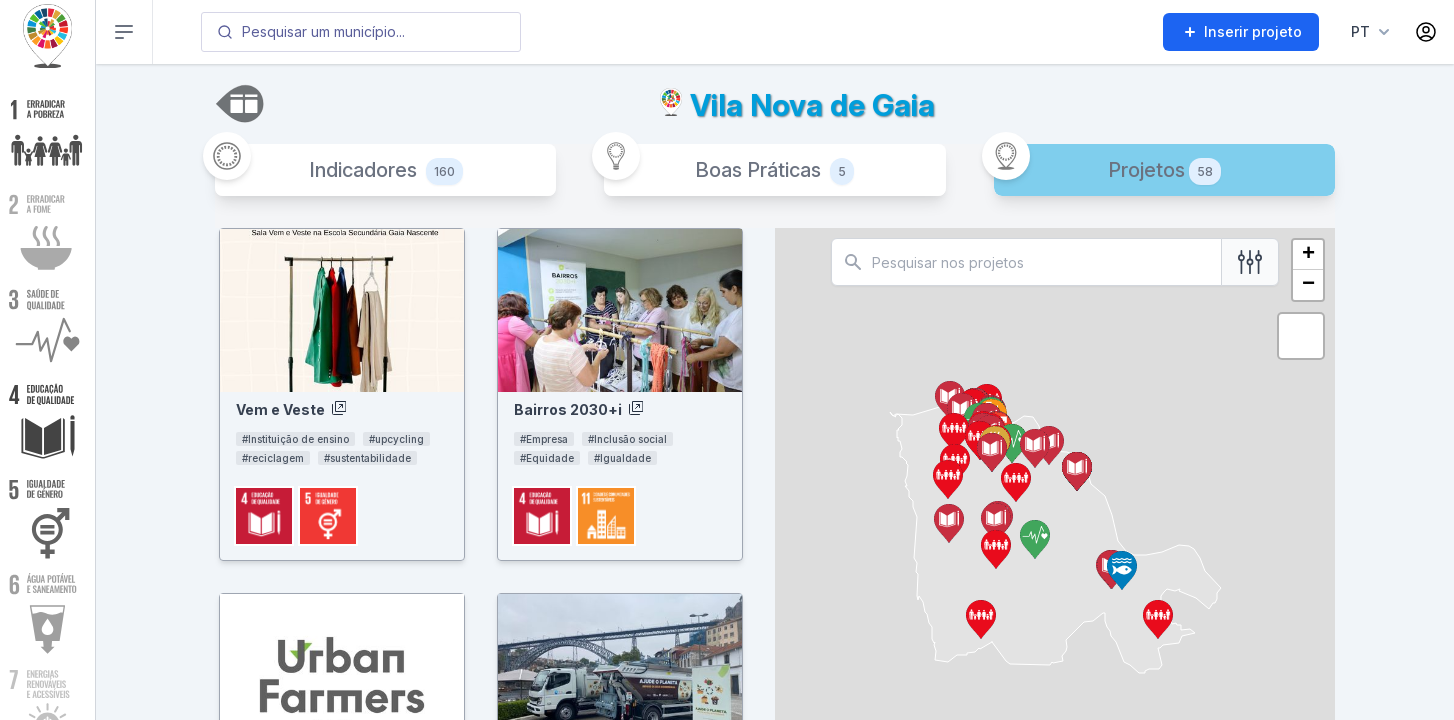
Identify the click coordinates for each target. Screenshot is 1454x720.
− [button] (1308, 285)
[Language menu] (1366, 32)
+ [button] (1308, 255)
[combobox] (361, 32)
